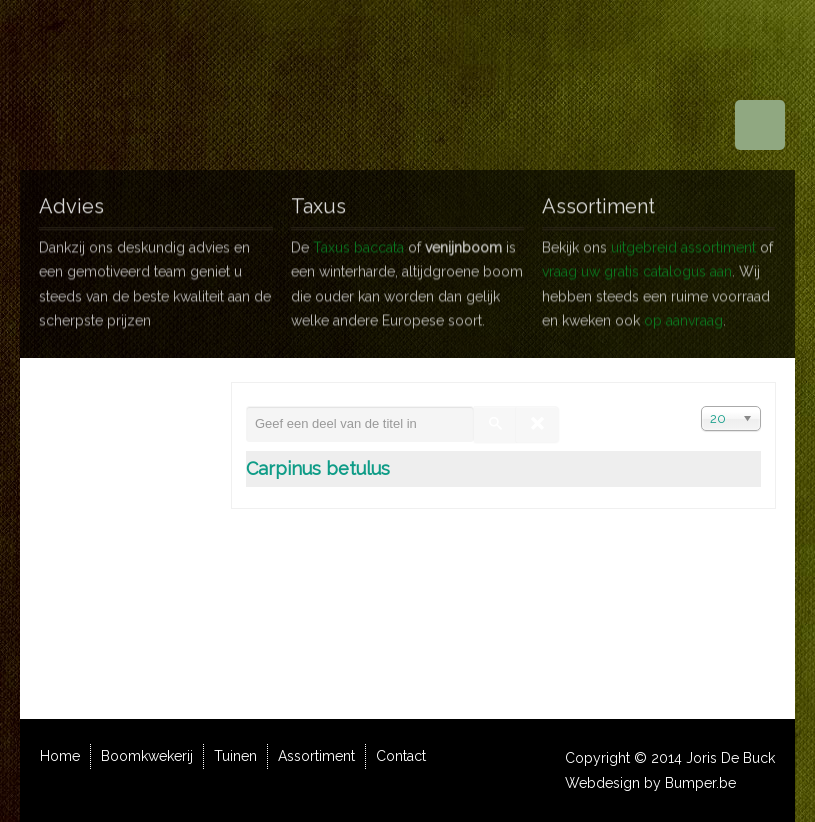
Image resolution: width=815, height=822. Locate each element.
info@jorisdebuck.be (151, 618)
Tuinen (235, 756)
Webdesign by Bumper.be (650, 783)
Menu (760, 125)
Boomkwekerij (147, 756)
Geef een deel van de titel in (246, 406)
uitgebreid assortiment (683, 239)
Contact (401, 756)
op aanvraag (683, 313)
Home (60, 756)
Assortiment (316, 756)
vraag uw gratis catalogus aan (637, 264)
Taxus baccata (358, 239)
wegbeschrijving (131, 520)
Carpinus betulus (318, 468)
